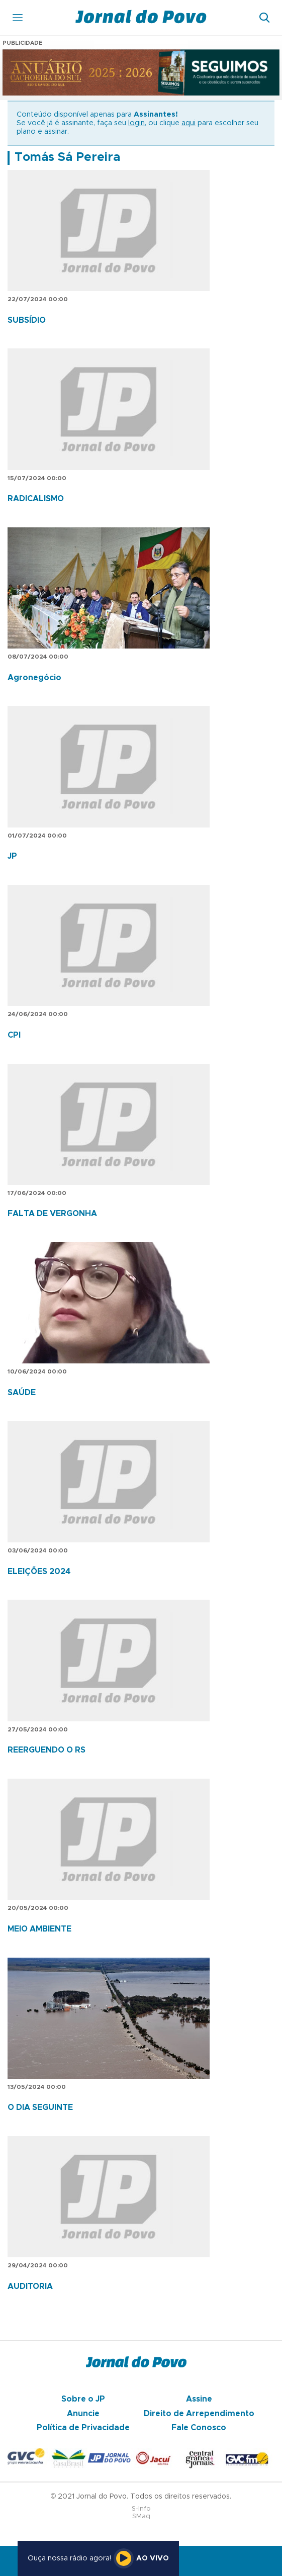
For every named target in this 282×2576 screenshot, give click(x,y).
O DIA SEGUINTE (40, 2107)
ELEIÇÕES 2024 (39, 1572)
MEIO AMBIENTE (39, 1929)
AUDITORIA (30, 2286)
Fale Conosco (198, 2428)
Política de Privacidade (83, 2428)
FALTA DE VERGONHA (52, 1214)
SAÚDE (22, 1393)
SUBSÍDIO (27, 320)
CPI (14, 1035)
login (136, 123)
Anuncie (83, 2414)
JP (12, 856)
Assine (199, 2399)
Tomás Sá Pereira (67, 157)
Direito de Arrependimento (199, 2414)
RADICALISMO (36, 499)
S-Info (141, 2509)
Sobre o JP (83, 2399)
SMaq (141, 2516)
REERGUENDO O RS (46, 1750)
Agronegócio (34, 678)
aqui (188, 123)
